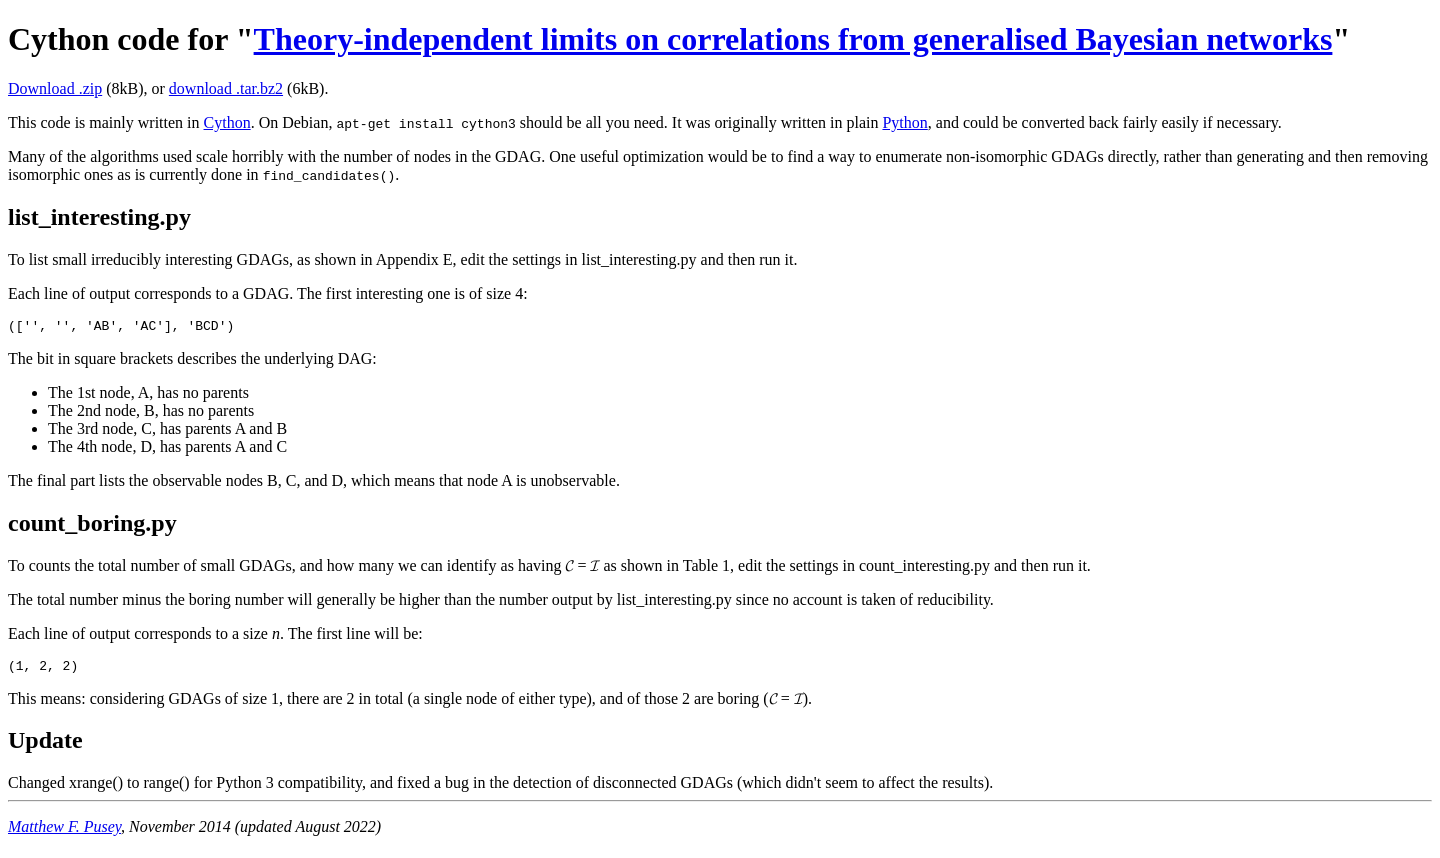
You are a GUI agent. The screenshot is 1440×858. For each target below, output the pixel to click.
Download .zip (55, 88)
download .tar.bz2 (226, 88)
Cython (227, 122)
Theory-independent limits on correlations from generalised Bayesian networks (793, 39)
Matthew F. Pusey (64, 832)
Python (904, 122)
